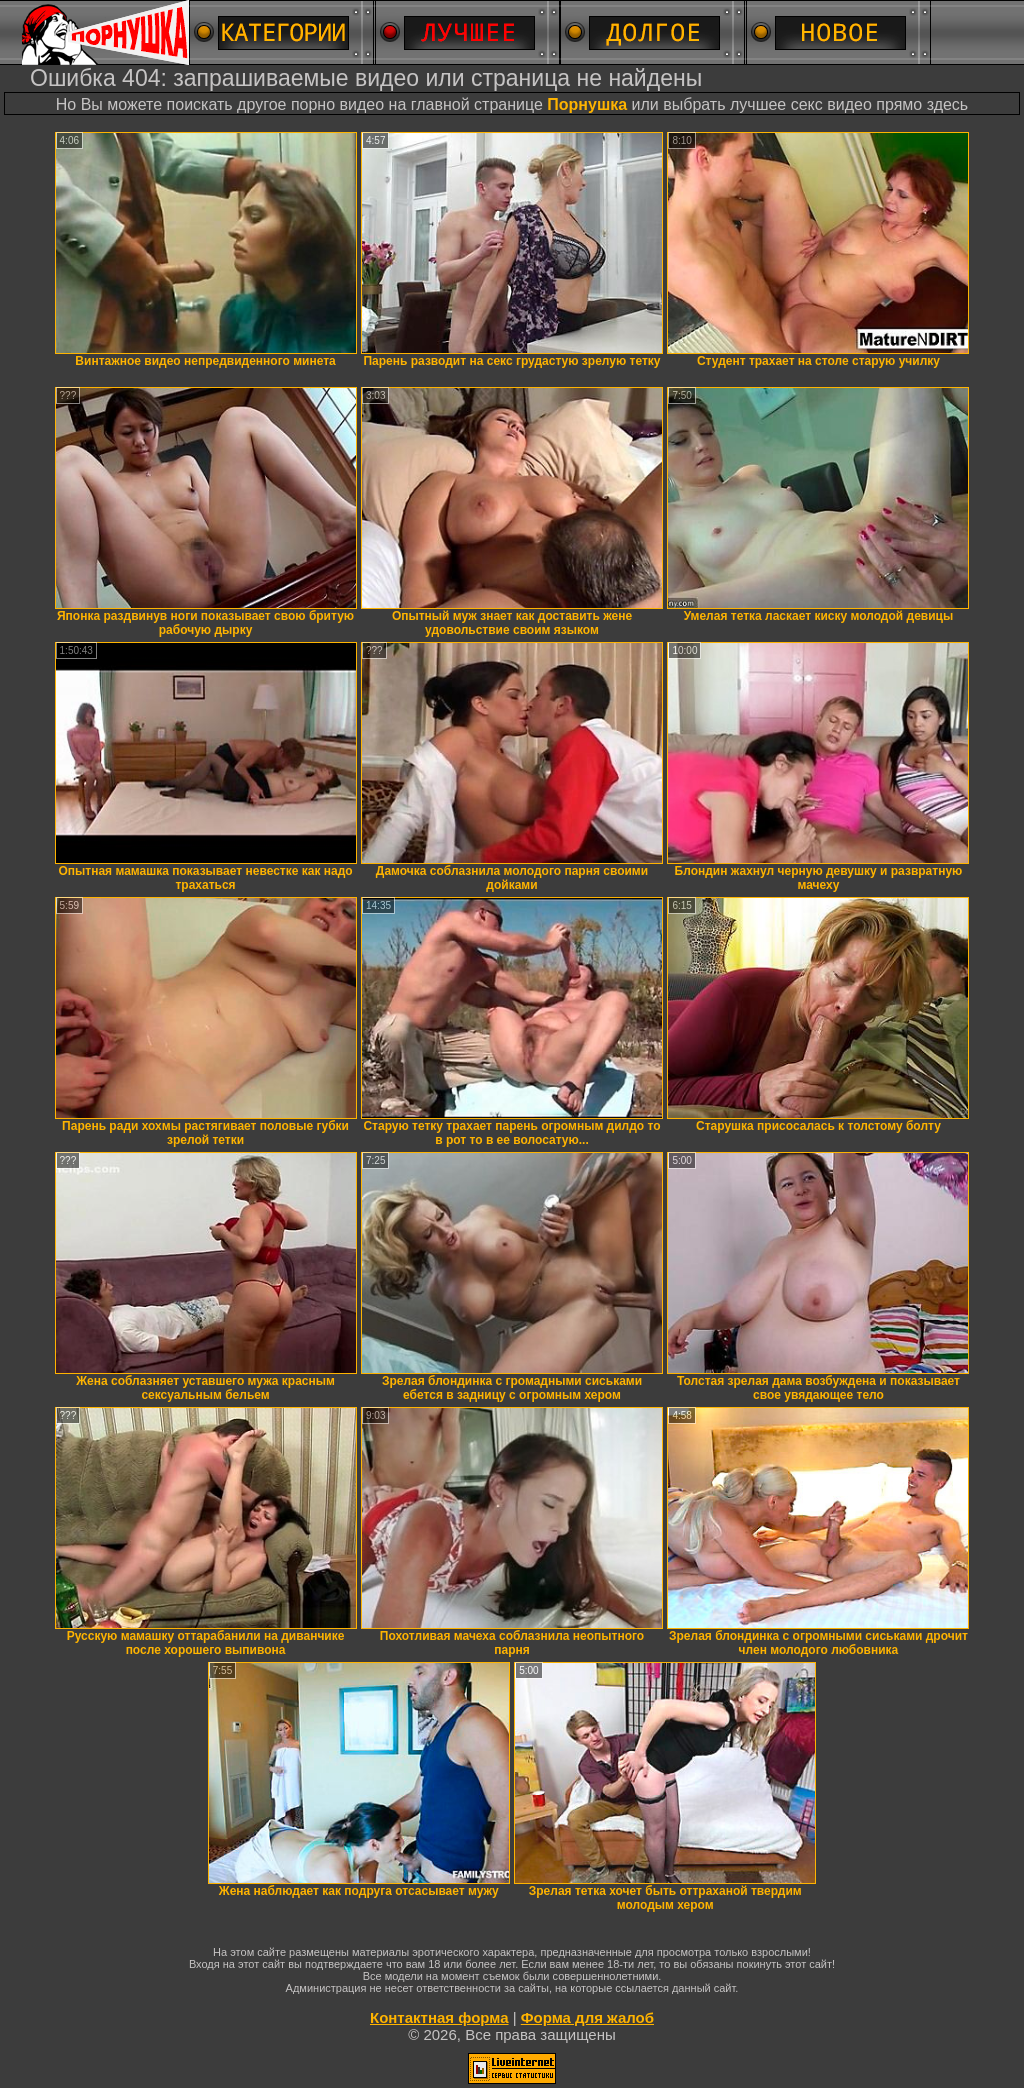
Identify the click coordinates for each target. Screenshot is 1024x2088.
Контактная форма (439, 2017)
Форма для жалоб (587, 2017)
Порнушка (587, 104)
